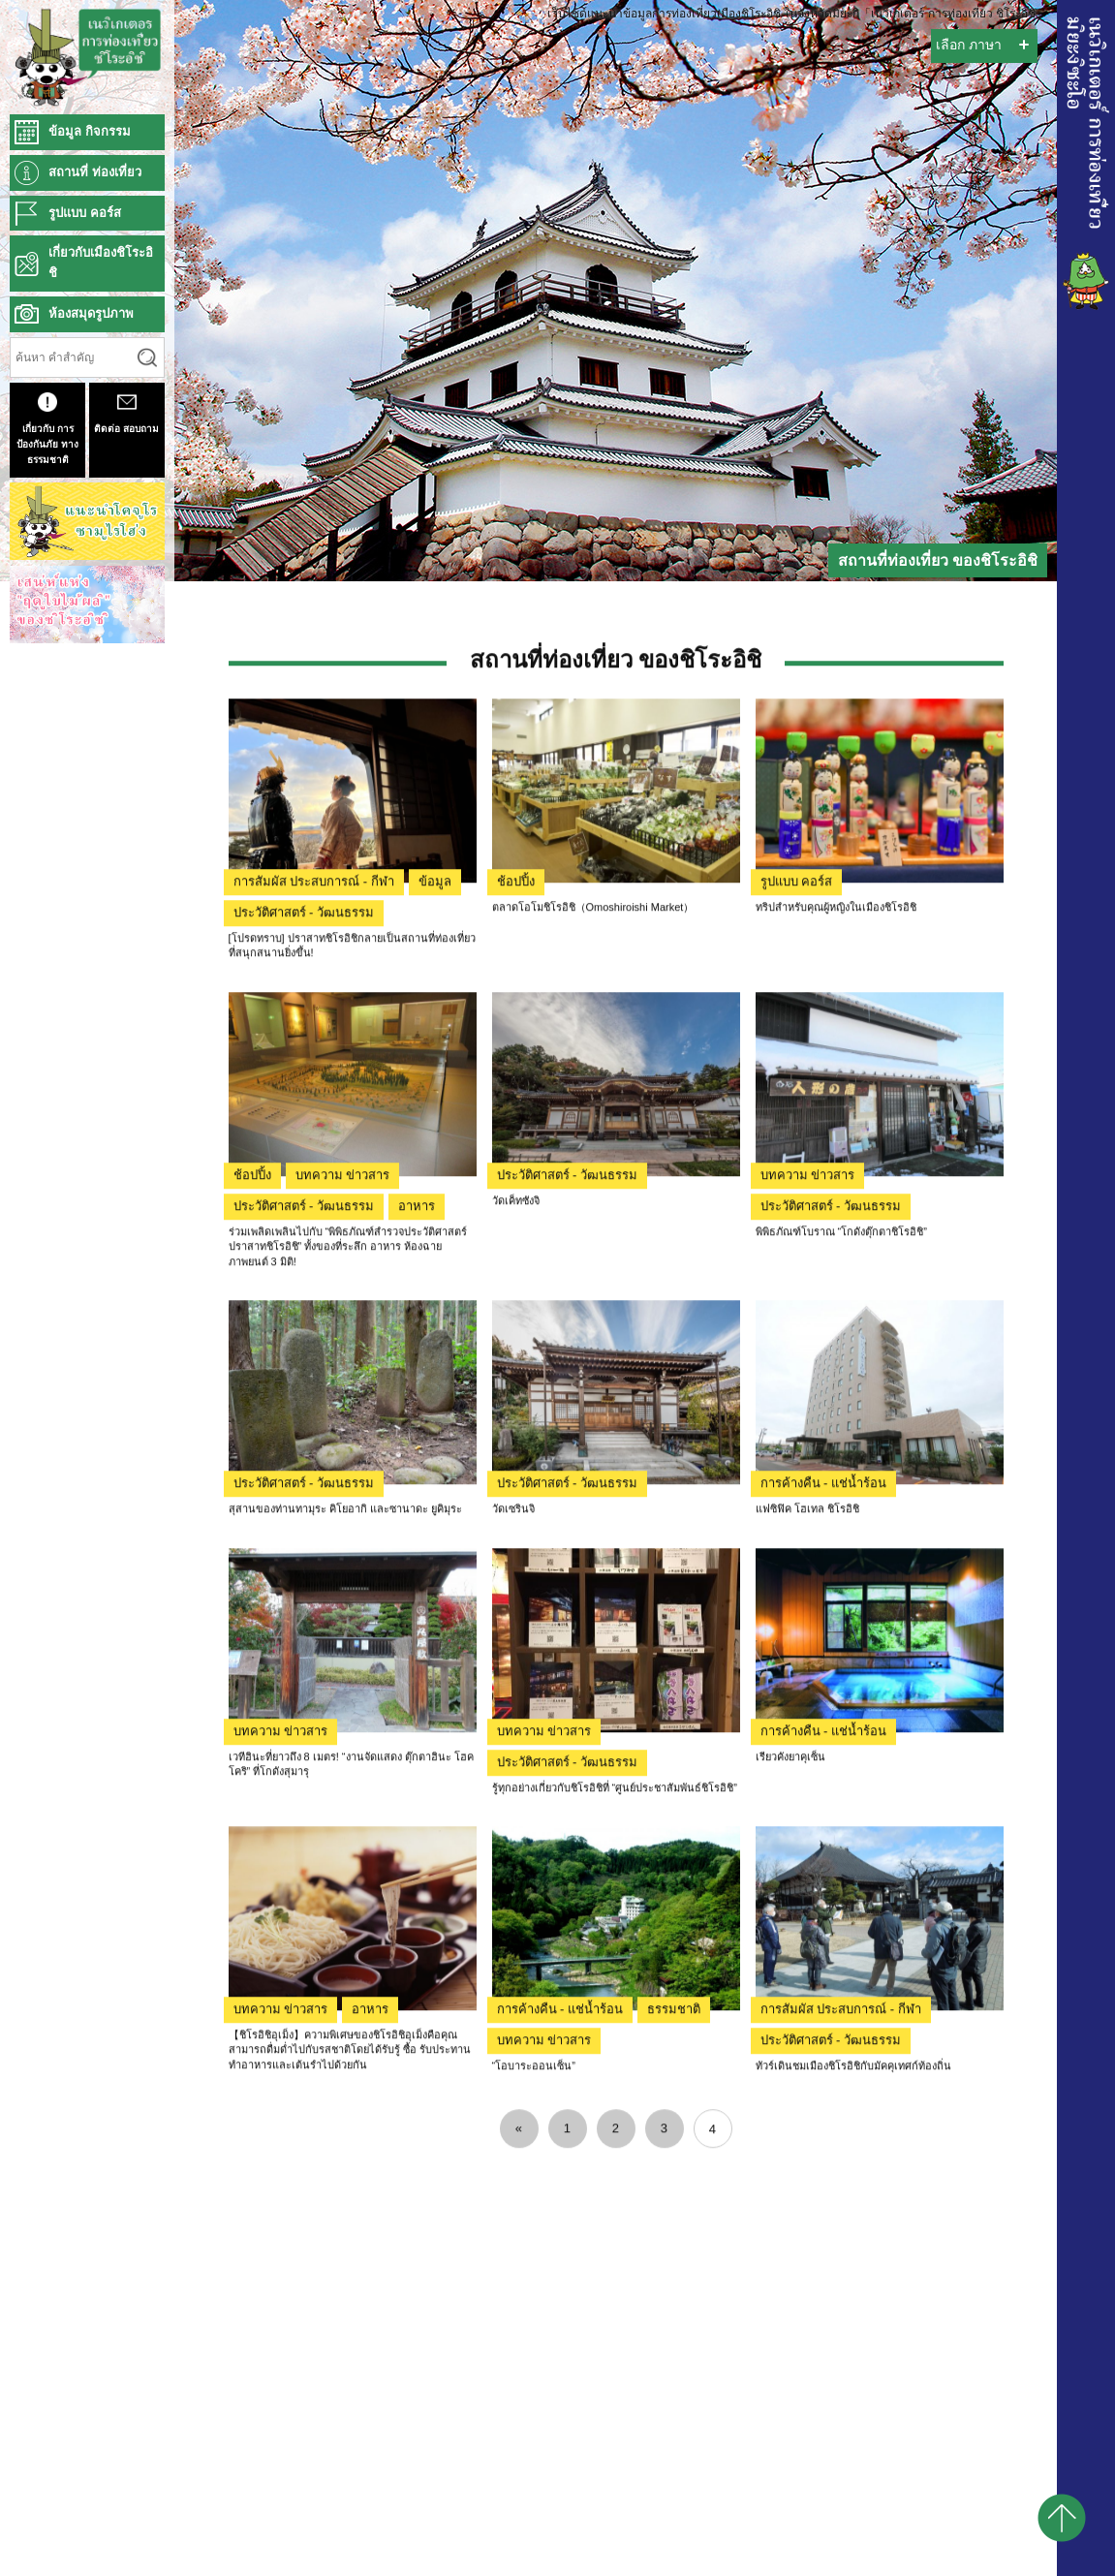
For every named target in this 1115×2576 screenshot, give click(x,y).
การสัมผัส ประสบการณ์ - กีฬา (313, 1132)
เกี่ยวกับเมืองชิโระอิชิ (100, 262)
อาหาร (416, 1456)
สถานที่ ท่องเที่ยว (94, 172)
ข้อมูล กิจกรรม (89, 131)
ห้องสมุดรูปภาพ (91, 313)
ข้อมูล (434, 1132)
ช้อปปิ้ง (516, 1132)
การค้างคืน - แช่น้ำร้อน (823, 1733)
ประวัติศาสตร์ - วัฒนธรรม (304, 1163)
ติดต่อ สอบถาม (126, 413)
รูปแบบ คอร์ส (796, 1132)
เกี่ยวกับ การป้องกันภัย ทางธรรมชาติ (47, 428)
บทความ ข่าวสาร (342, 1425)
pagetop (1062, 2518)
